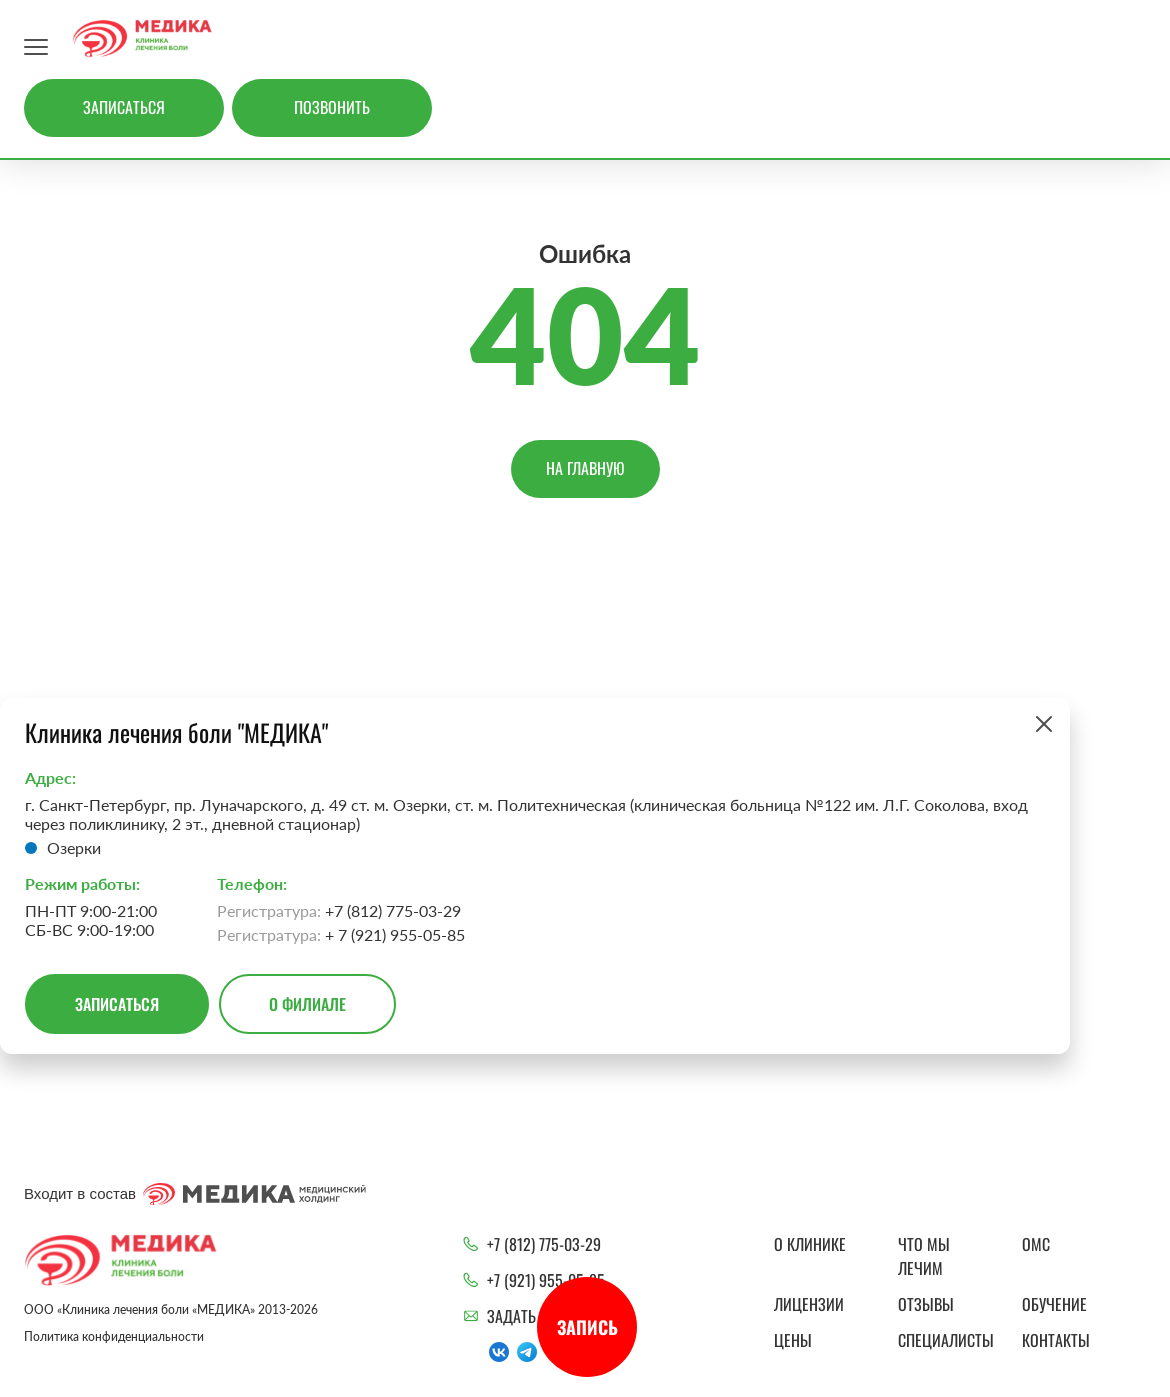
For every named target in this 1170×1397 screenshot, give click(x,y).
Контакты (1056, 1340)
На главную (585, 468)
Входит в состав (195, 1194)
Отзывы (926, 1304)
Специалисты (946, 1340)
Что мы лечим (924, 1256)
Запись (587, 1327)
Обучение (1054, 1304)
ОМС (1036, 1244)
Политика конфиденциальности (114, 1336)
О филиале (307, 1004)
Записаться (124, 107)
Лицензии (809, 1304)
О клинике (810, 1244)
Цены (793, 1340)
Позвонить (332, 107)
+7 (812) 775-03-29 (544, 1244)
